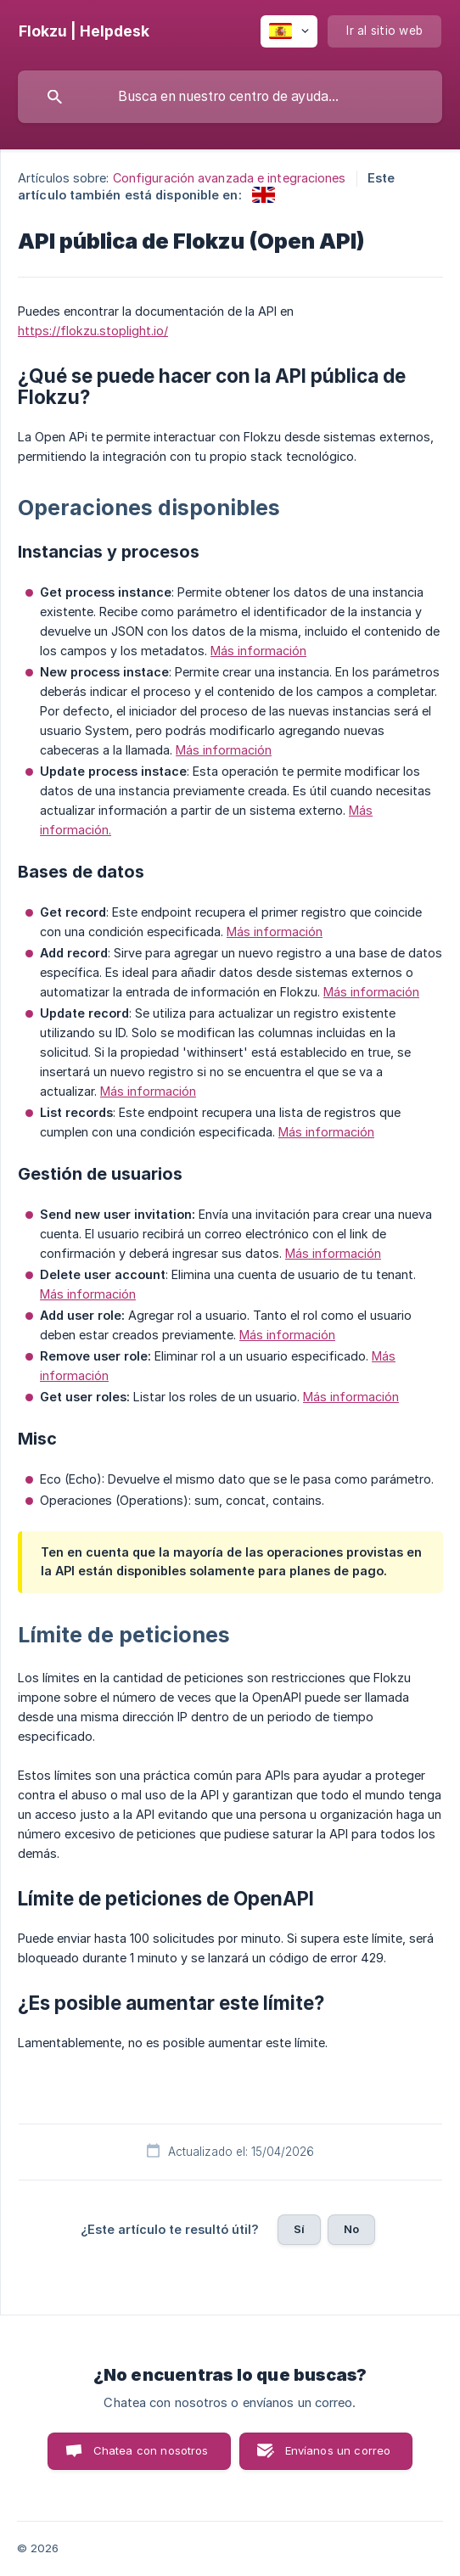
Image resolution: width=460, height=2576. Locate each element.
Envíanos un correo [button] (338, 2450)
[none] (84, 31)
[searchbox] (230, 96)
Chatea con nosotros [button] (151, 2450)
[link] (263, 195)
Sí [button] (299, 2229)
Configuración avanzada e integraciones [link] (229, 178)
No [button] (351, 2229)
